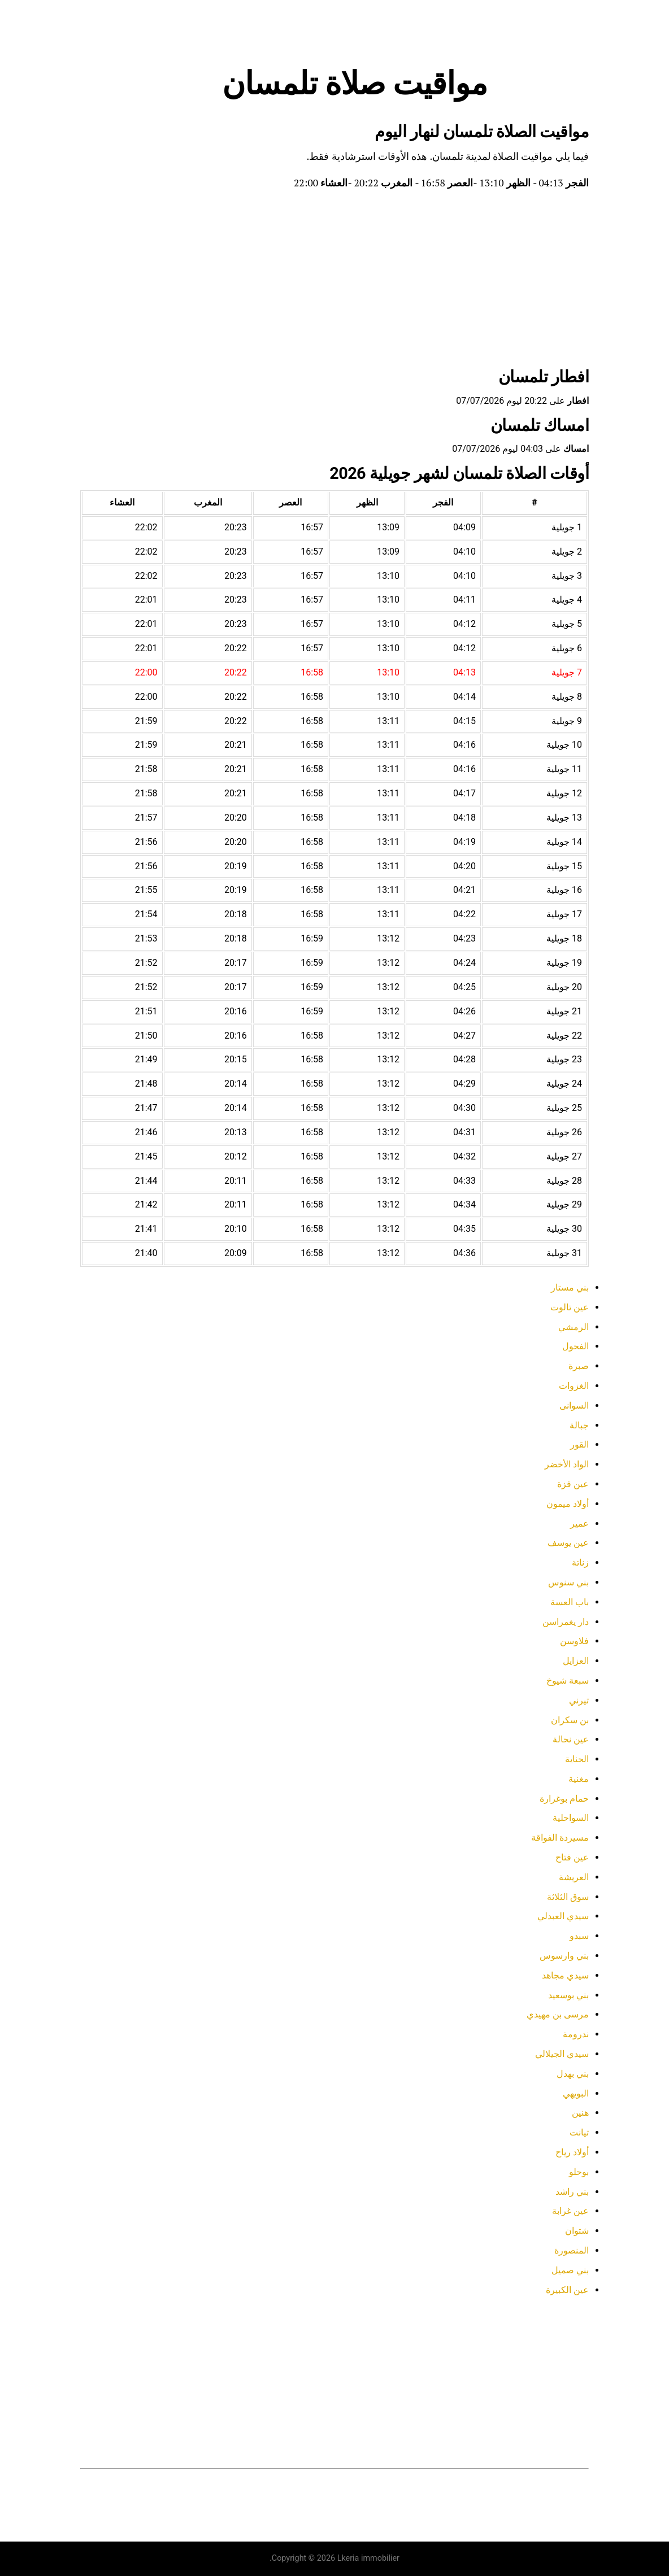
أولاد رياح (572, 2152)
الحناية (577, 1759)
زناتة (580, 1562)
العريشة (574, 1877)
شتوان (577, 2230)
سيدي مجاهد (565, 1975)
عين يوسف (568, 1542)
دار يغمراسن (565, 1621)
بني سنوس (568, 1582)
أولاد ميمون (567, 1503)
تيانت (579, 2132)
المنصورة (571, 2250)
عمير (579, 1523)
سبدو (579, 1935)
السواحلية (571, 1817)
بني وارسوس (564, 1955)
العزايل (576, 1660)
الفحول (575, 1346)
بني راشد (572, 2191)
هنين (580, 2112)
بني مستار (570, 1287)
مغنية (578, 1778)
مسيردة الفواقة (560, 1837)
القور (579, 1444)
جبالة (579, 1425)
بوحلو (579, 2172)
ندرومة (576, 2034)
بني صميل (570, 2270)
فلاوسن (574, 1641)
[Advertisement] (334, 281)
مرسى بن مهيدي (558, 2014)
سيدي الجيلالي (562, 2053)
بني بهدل (573, 2073)
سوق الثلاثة (568, 1896)
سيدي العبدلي (563, 1916)
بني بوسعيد (568, 1995)
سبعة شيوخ (567, 1680)
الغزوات (574, 1385)
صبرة (578, 1366)
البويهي (576, 2093)
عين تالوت (569, 1307)
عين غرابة (570, 2210)
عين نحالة (571, 1739)
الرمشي (573, 1327)
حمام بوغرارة (564, 1798)
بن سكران (570, 1720)
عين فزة (573, 1484)
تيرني (579, 1700)
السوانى (574, 1405)
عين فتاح (572, 1857)
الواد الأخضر (567, 1464)
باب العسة (569, 1602)
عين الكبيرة (567, 2290)
